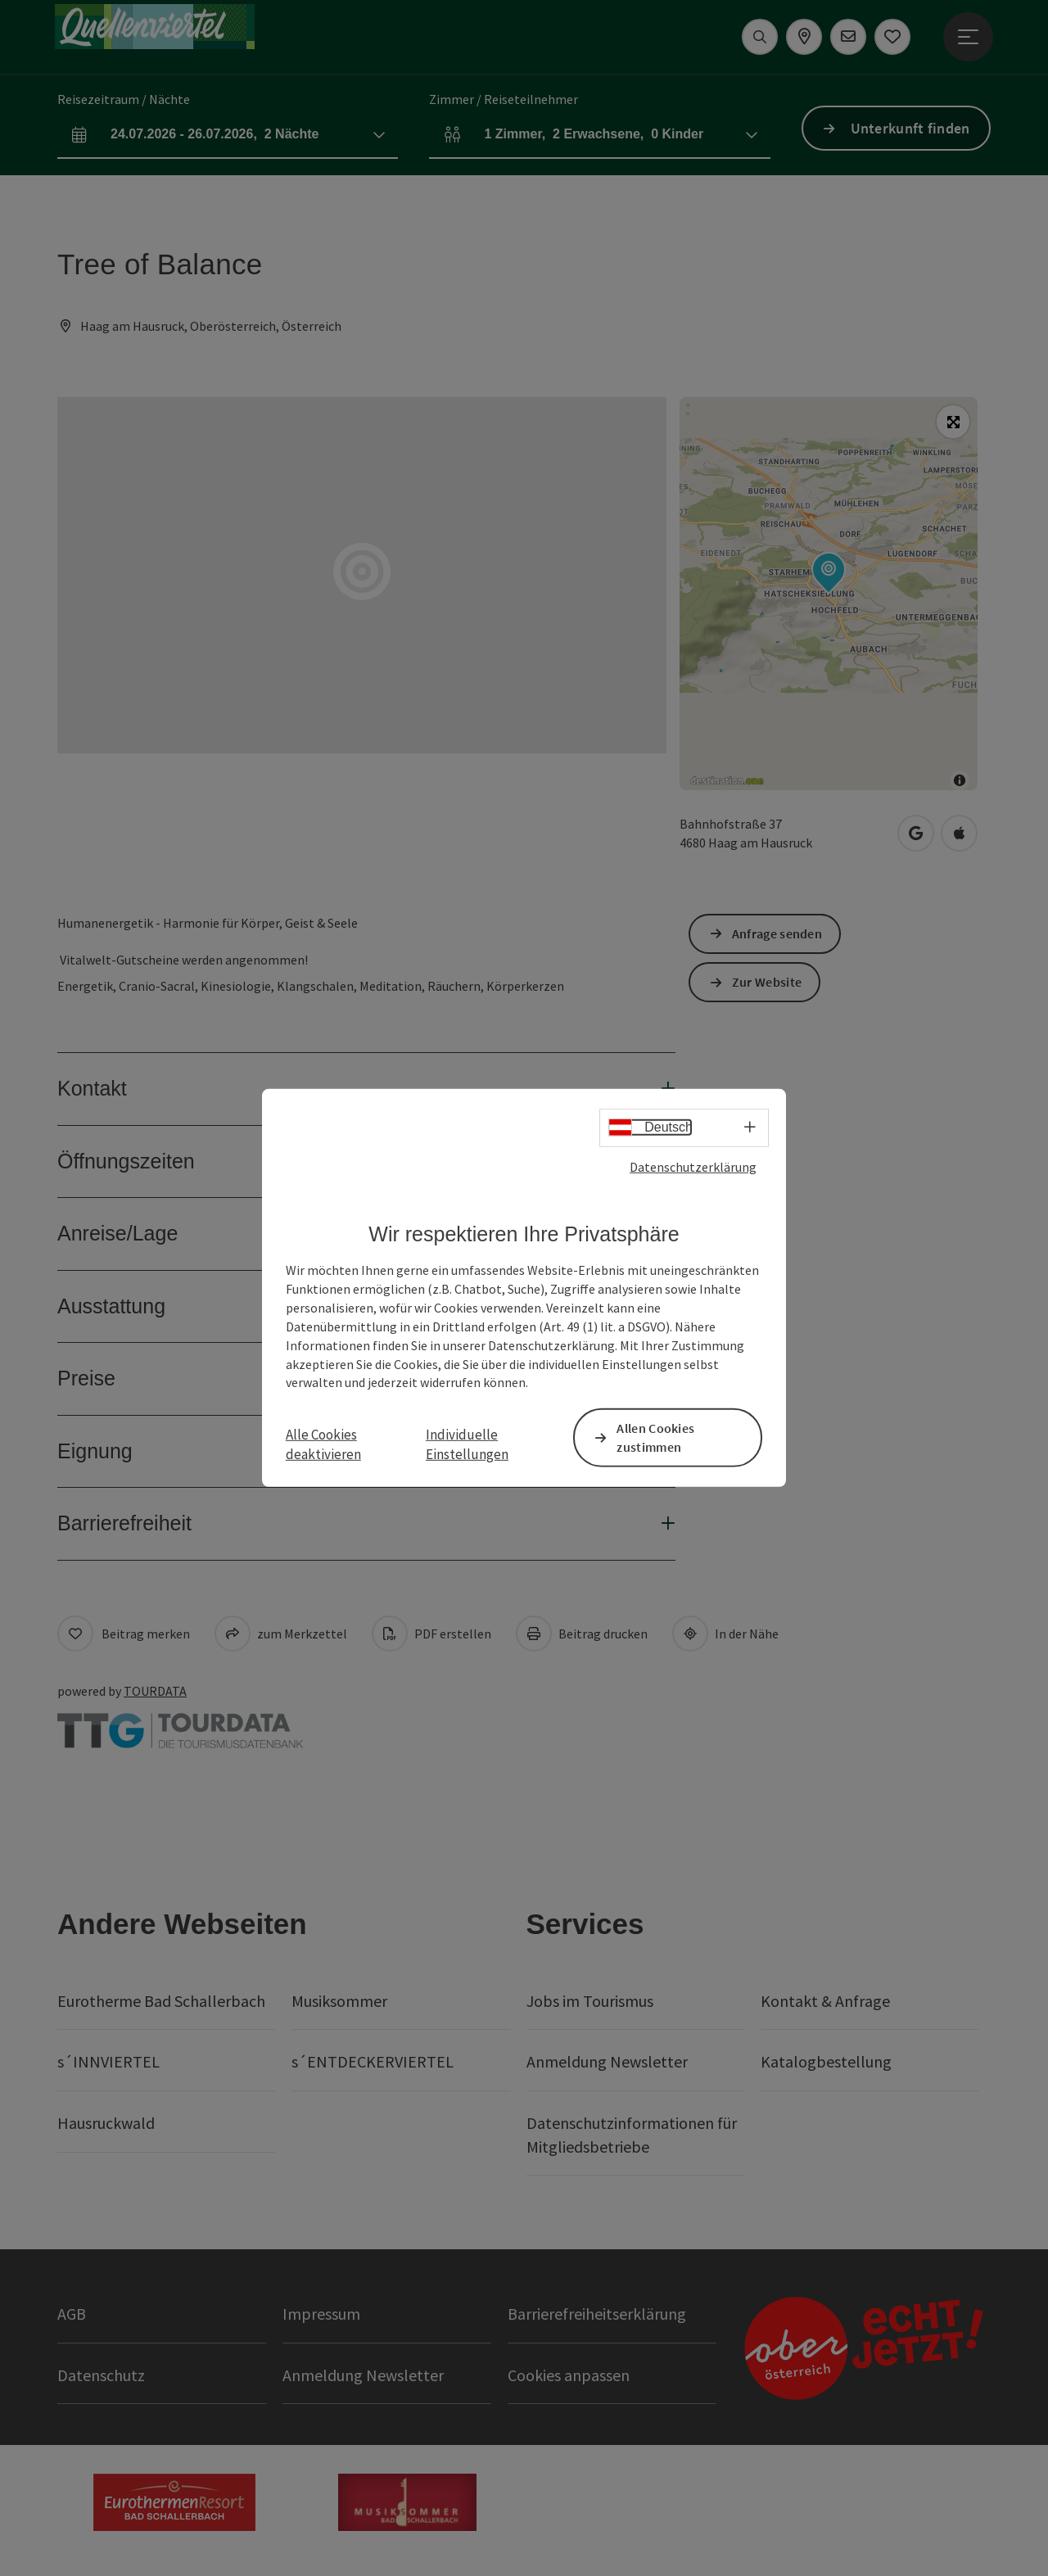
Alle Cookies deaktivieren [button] (323, 1443)
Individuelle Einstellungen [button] (467, 1443)
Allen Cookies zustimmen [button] (655, 1437)
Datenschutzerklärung (693, 1167)
